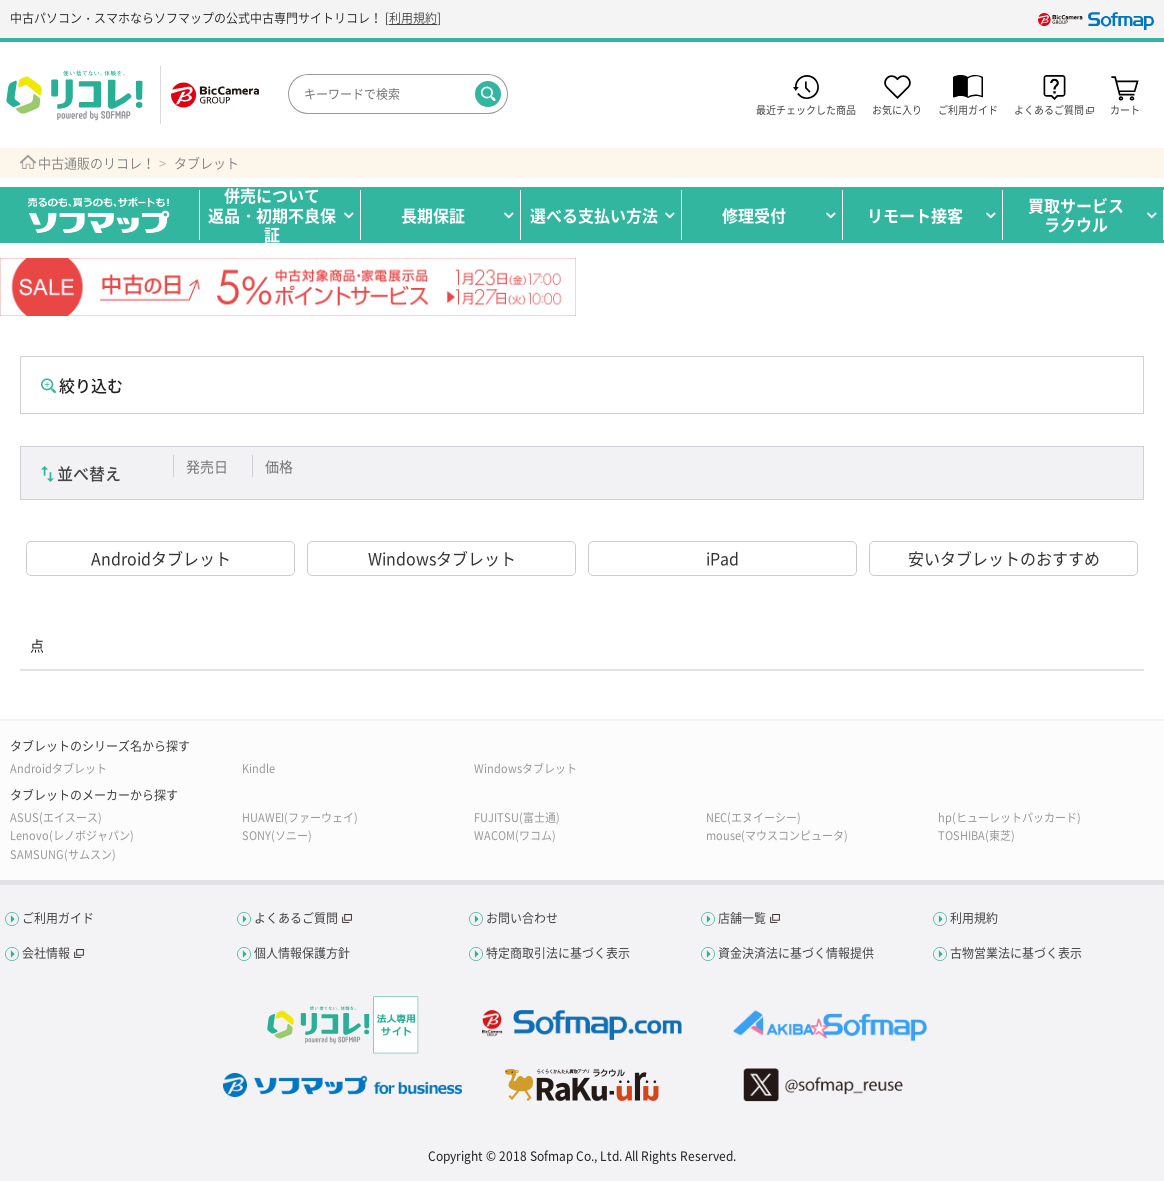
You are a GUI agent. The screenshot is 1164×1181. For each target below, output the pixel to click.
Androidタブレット (161, 558)
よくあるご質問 (296, 918)
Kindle (258, 768)
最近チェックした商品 (806, 108)
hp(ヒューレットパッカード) (1009, 817)
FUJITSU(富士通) (517, 817)
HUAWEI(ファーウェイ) (300, 817)
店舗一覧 (742, 918)
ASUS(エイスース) (56, 817)
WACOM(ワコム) (515, 835)
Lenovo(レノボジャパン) (72, 835)
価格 (279, 466)
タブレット (206, 163)
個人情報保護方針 (302, 953)
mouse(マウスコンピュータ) (777, 835)
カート (1125, 108)
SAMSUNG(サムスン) (63, 854)
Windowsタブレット (442, 558)
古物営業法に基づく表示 (1016, 953)
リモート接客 (915, 215)
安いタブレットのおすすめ (1004, 558)
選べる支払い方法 (594, 215)
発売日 (207, 466)
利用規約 (413, 18)
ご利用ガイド (968, 108)
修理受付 (754, 215)
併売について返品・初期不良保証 (272, 215)
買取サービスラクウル (1076, 214)
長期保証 (433, 215)
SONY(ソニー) (277, 835)
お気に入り (897, 108)
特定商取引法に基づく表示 (558, 953)
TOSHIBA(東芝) (976, 835)
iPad (722, 558)
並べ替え (89, 473)
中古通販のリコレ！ (96, 163)
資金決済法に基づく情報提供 (796, 953)
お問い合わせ (522, 918)
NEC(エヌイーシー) (753, 817)
